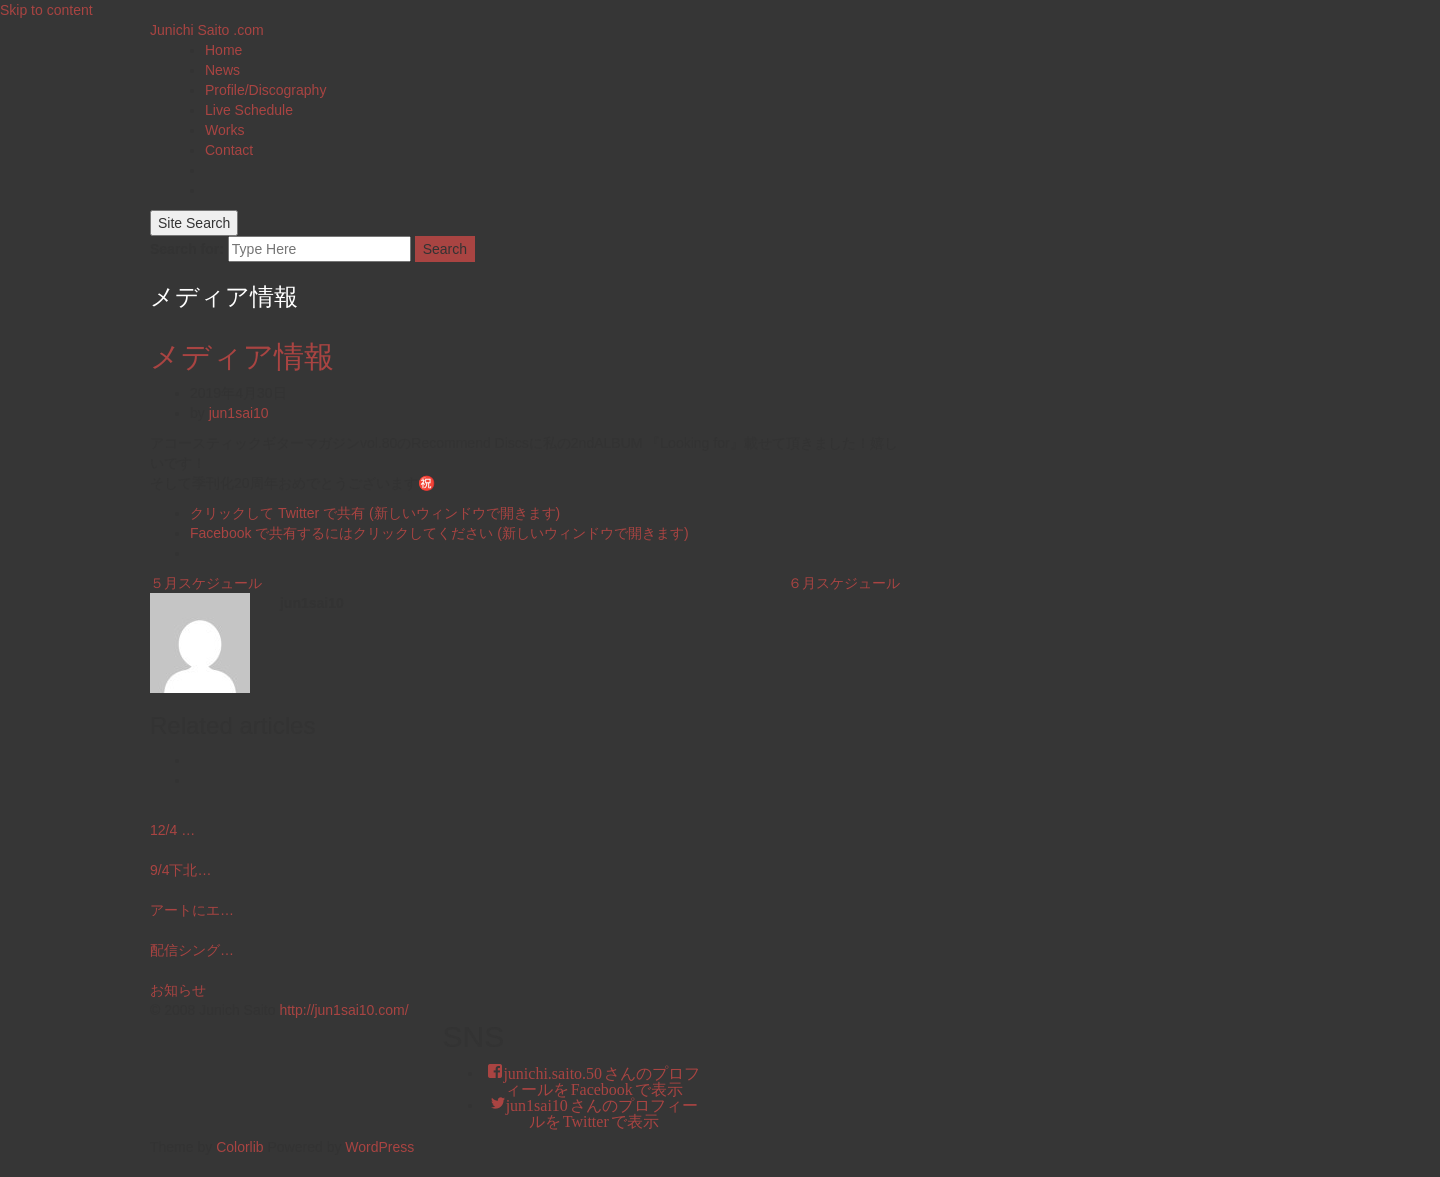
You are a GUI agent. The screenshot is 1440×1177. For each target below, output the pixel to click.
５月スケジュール (206, 583)
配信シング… (192, 950)
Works (224, 130)
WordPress (379, 1147)
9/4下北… (180, 870)
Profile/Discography (265, 90)
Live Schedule (249, 110)
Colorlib (239, 1147)
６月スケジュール (844, 583)
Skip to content (46, 10)
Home (223, 50)
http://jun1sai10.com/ (343, 1010)
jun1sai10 (239, 413)
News (222, 70)
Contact (229, 150)
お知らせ (178, 990)
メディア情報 (242, 356)
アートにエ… (192, 910)
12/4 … (172, 830)
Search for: (187, 249)
